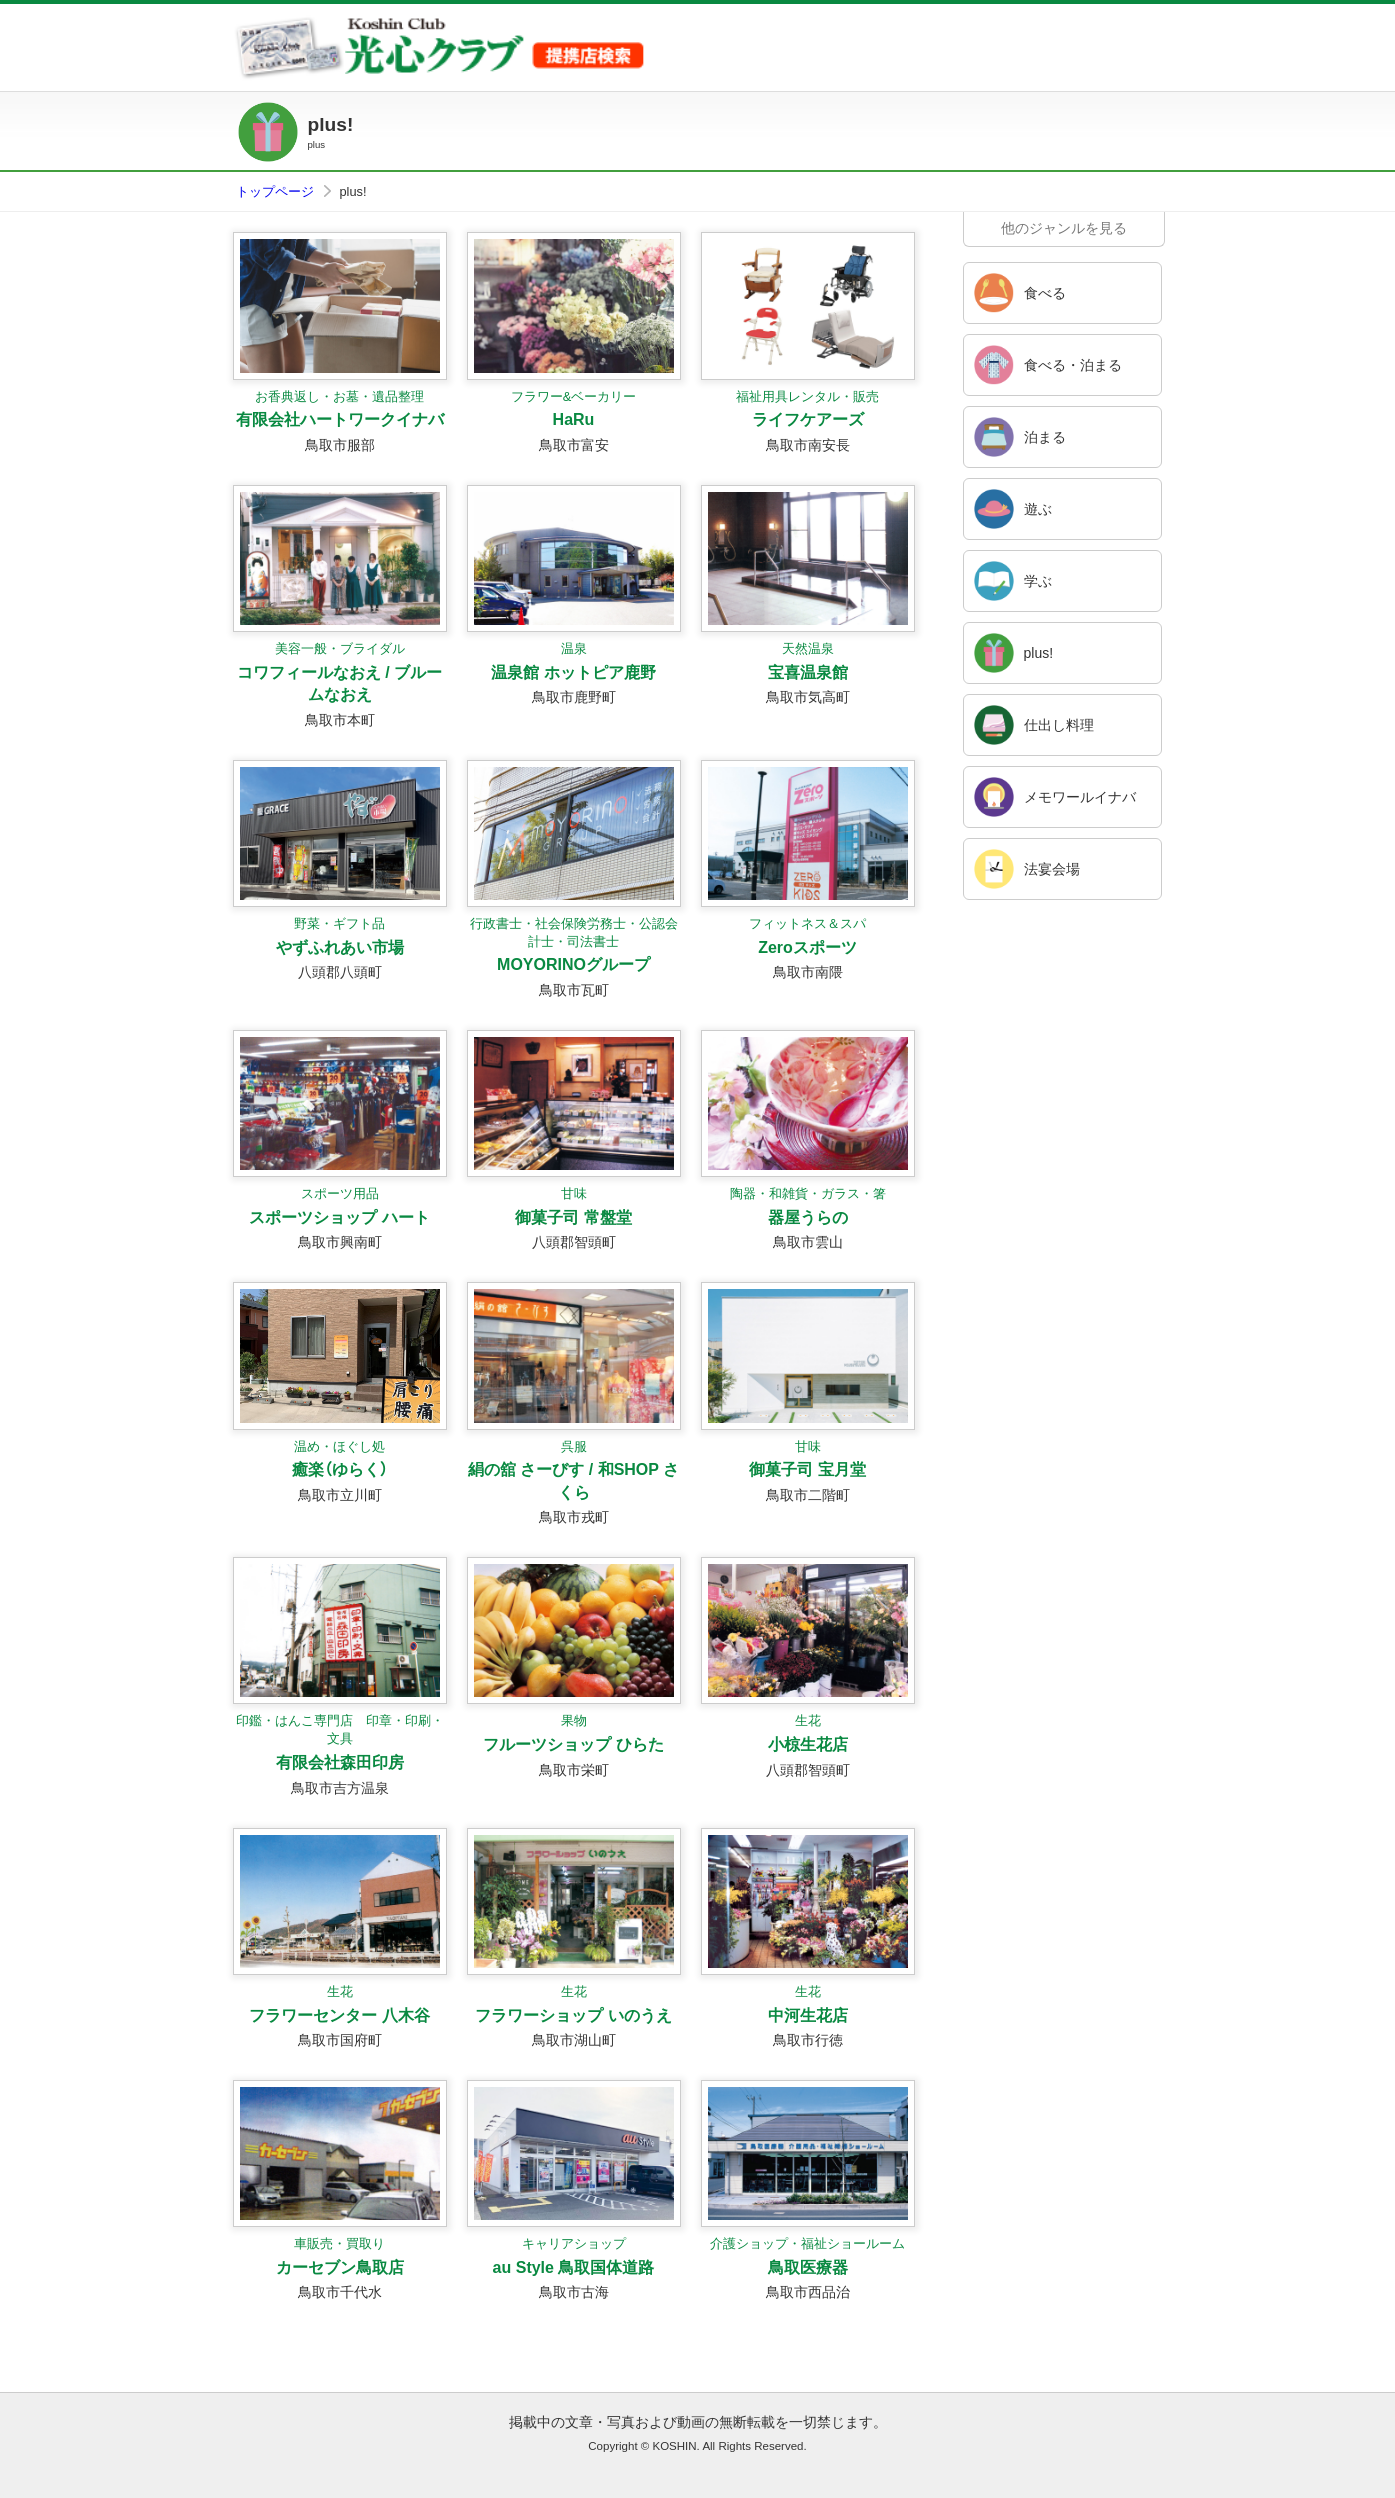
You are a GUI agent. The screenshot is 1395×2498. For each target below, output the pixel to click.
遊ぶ (1038, 509)
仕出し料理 (1059, 725)
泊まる (1045, 437)
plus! (1039, 653)
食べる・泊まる (1073, 365)
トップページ (275, 191)
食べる (1045, 293)
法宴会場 (1052, 869)
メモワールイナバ (1080, 797)
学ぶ (1038, 581)
